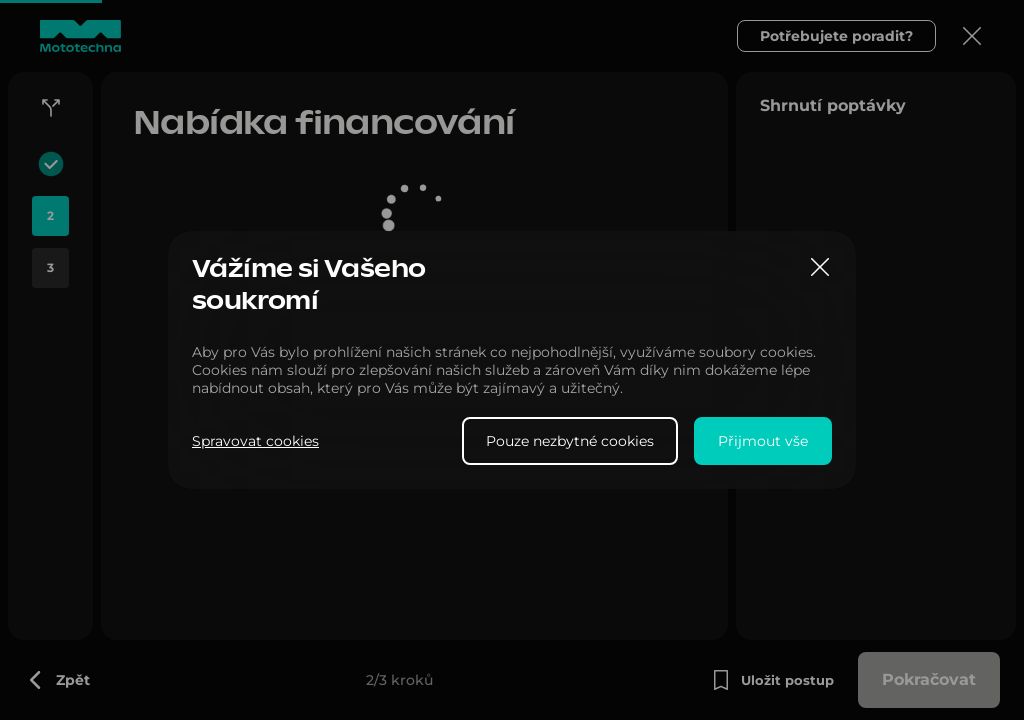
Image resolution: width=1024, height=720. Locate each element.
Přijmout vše (763, 441)
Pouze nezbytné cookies (570, 441)
